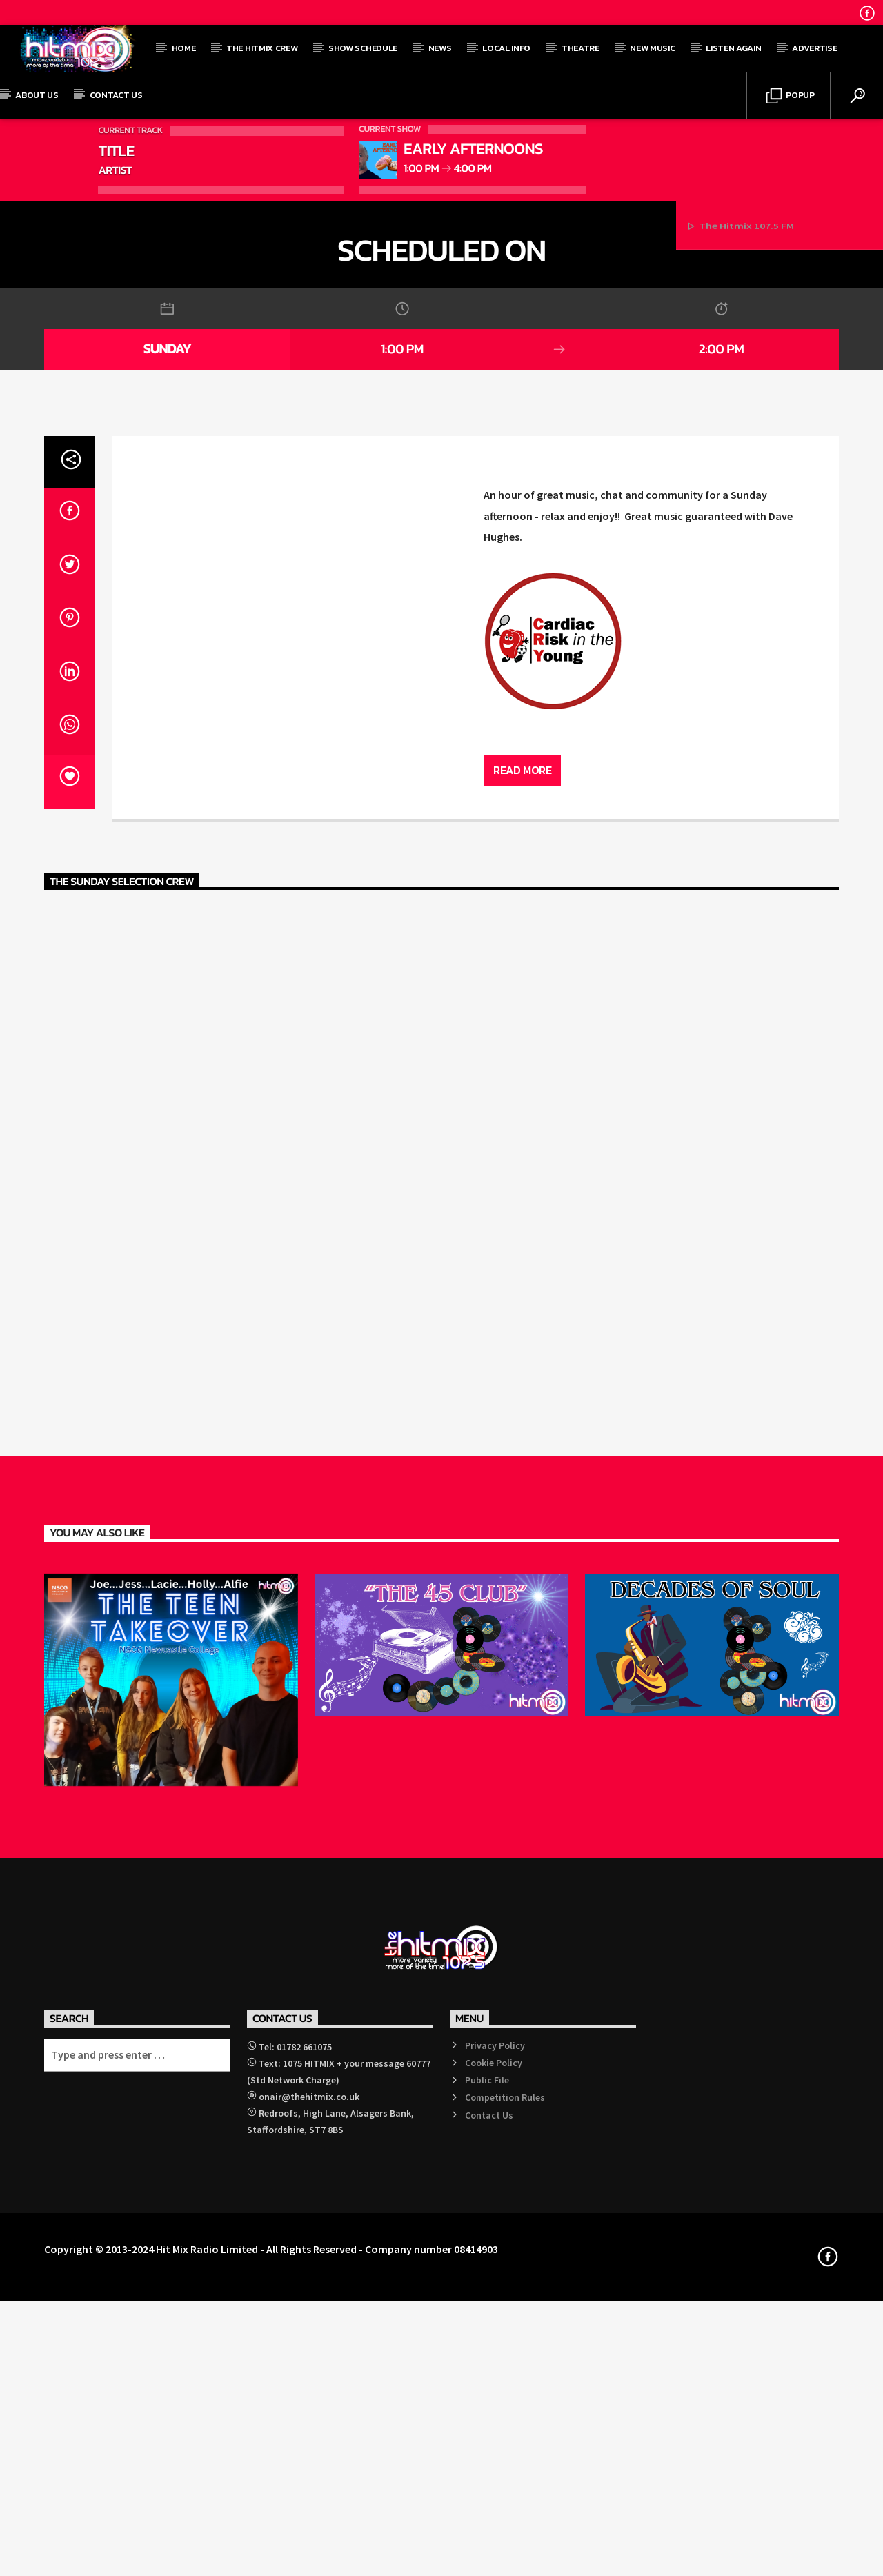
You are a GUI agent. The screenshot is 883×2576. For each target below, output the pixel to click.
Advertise (814, 48)
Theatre (580, 48)
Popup (790, 96)
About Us (36, 94)
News (440, 48)
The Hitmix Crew (261, 48)
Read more (522, 1412)
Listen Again (733, 48)
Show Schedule (362, 48)
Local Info (506, 48)
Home (184, 48)
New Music (652, 48)
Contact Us (116, 94)
